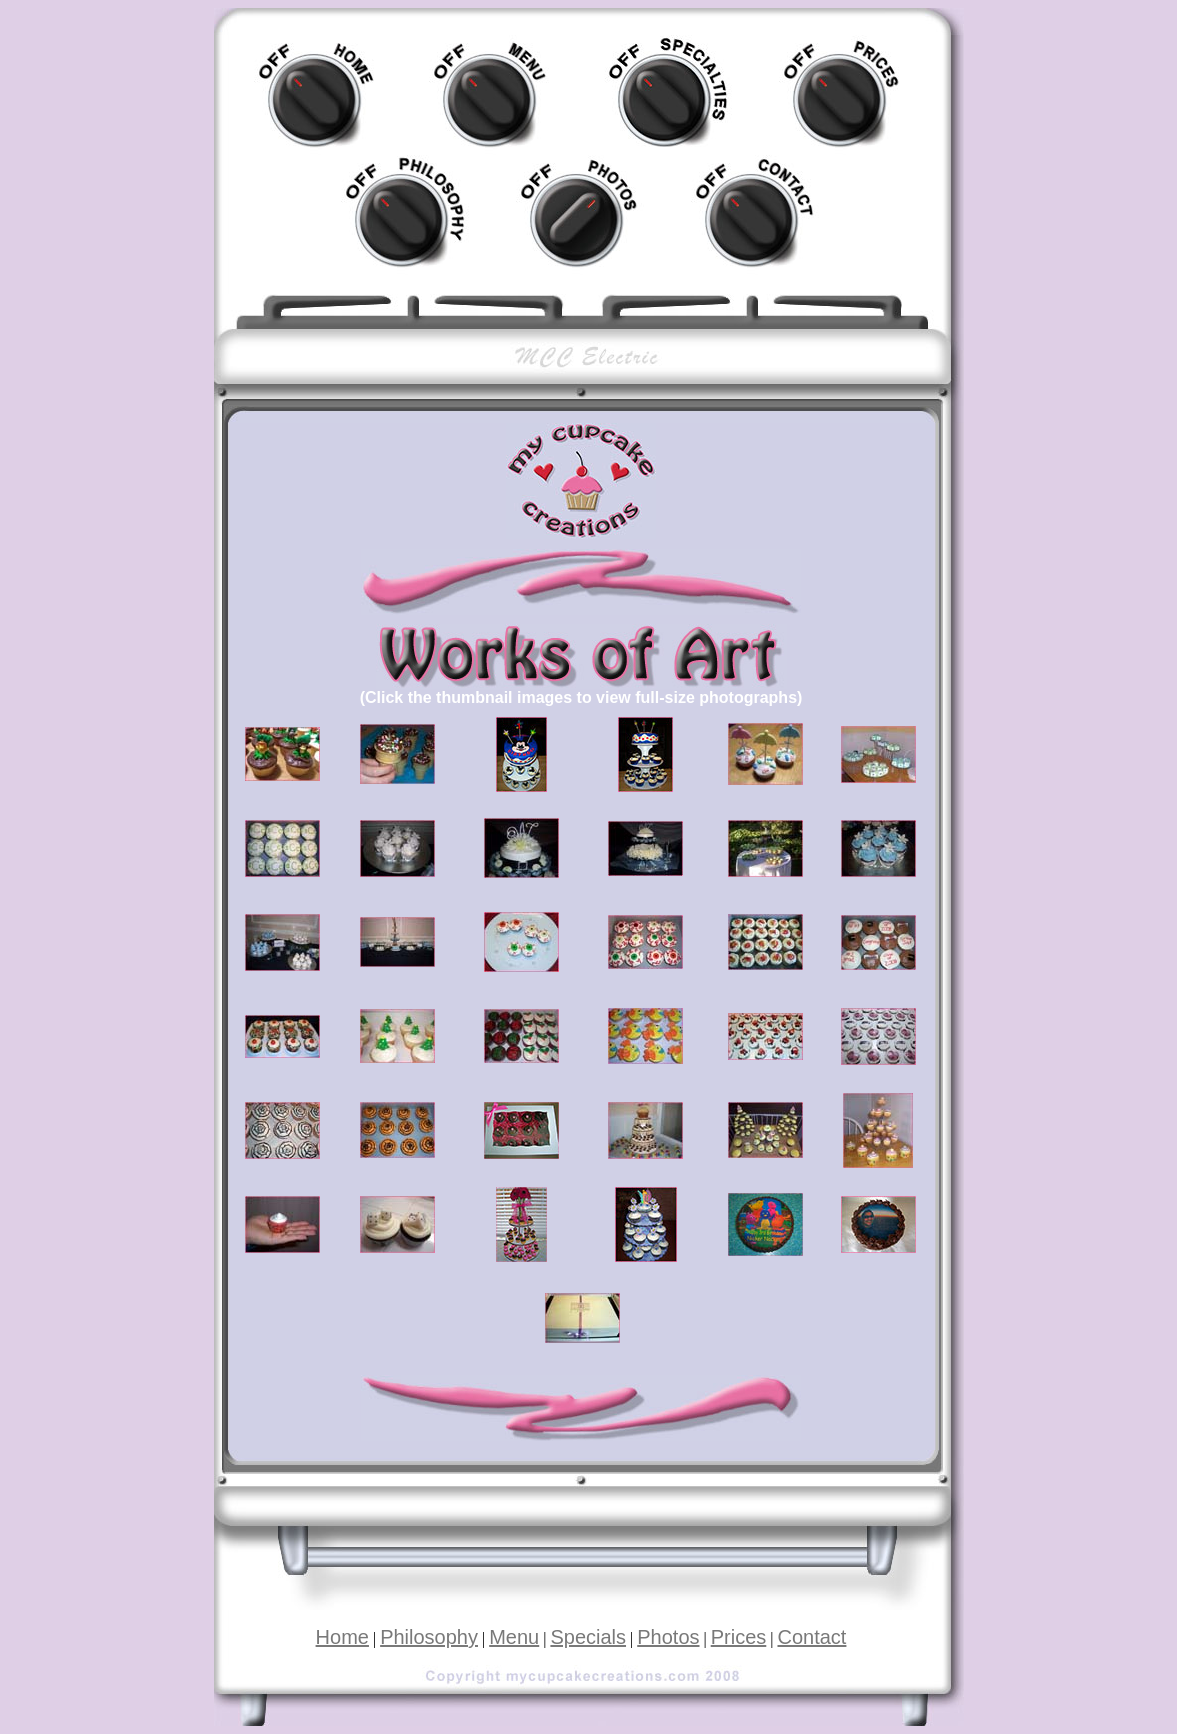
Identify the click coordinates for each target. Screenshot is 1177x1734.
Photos (668, 1637)
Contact (811, 1637)
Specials (588, 1637)
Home (342, 1637)
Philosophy (429, 1637)
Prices (739, 1637)
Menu (514, 1637)
